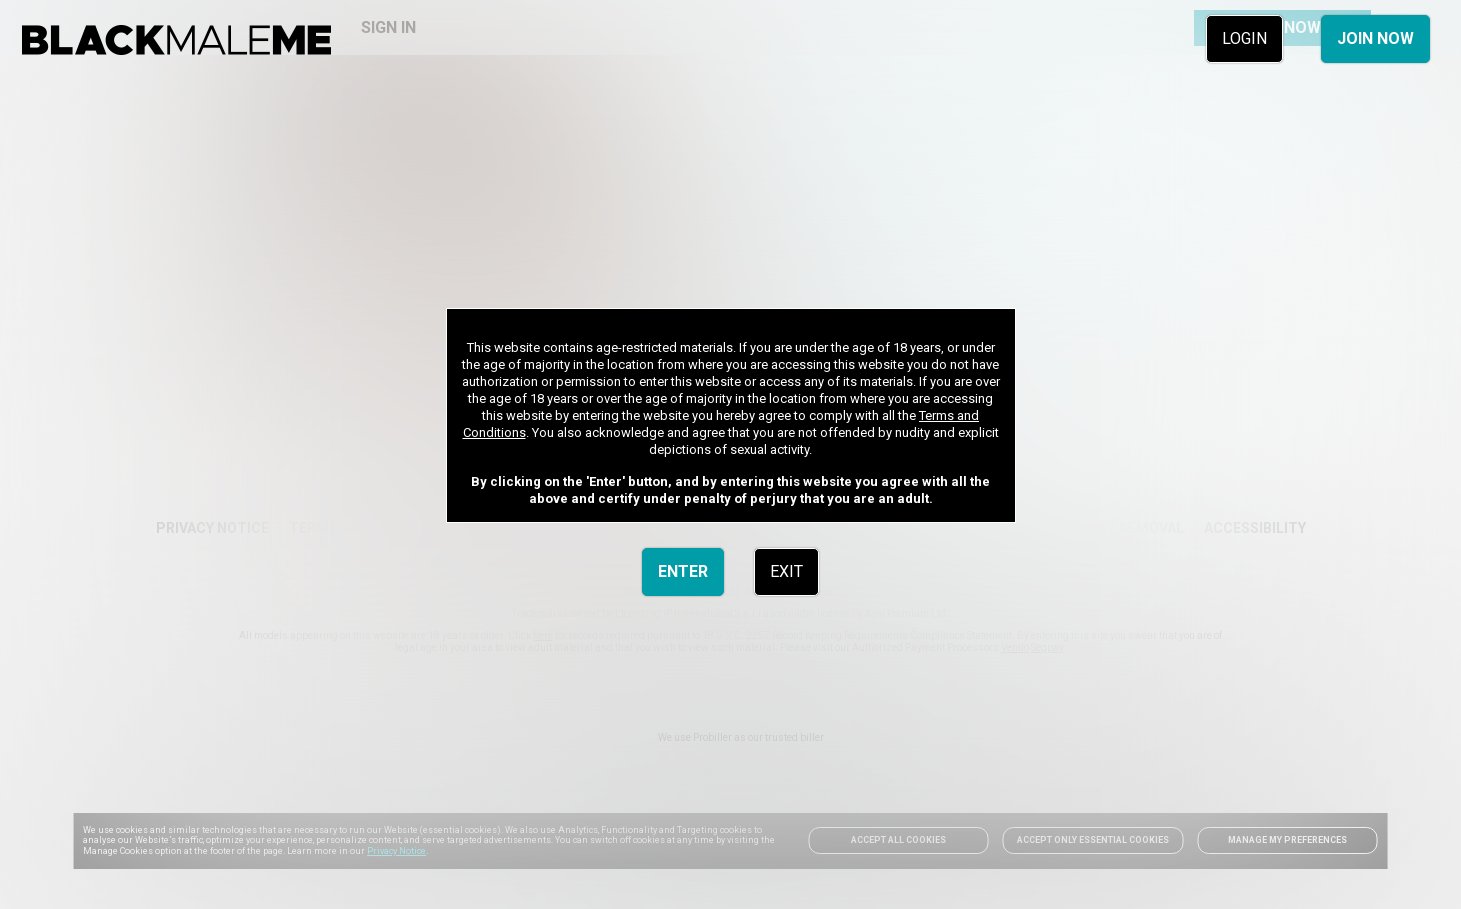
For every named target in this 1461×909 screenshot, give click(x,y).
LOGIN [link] (1244, 38)
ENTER (683, 571)
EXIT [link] (786, 571)
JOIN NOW (1375, 38)
